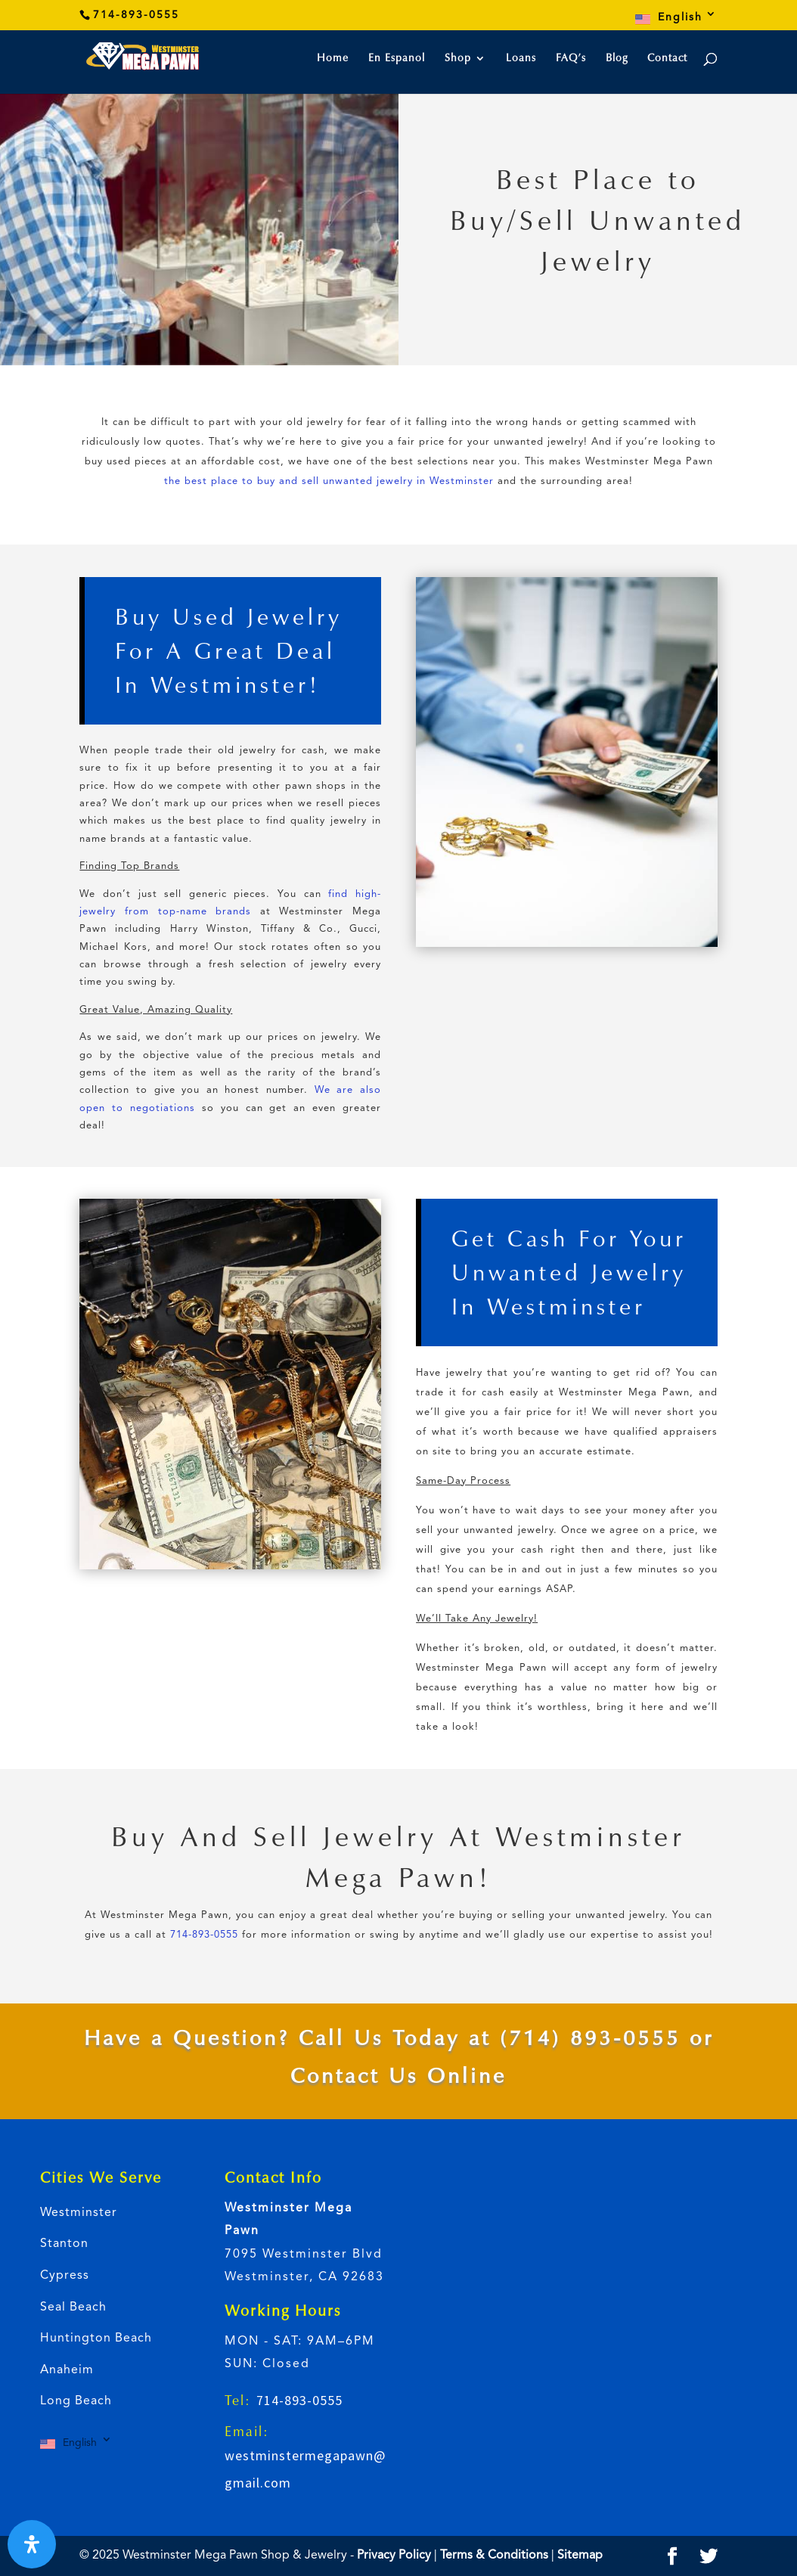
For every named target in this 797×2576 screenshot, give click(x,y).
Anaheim (67, 2370)
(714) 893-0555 (590, 2038)
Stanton (64, 2244)
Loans (521, 58)
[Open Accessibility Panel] (32, 2544)
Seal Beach (73, 2307)
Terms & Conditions (495, 2556)
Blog (617, 58)
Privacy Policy (394, 2556)
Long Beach (76, 2401)
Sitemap (580, 2556)
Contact (667, 58)
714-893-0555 (204, 1935)
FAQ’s (571, 58)
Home (333, 58)
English (680, 17)
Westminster (78, 2213)
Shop (458, 58)
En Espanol (396, 58)
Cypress (64, 2276)
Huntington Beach (96, 2338)
